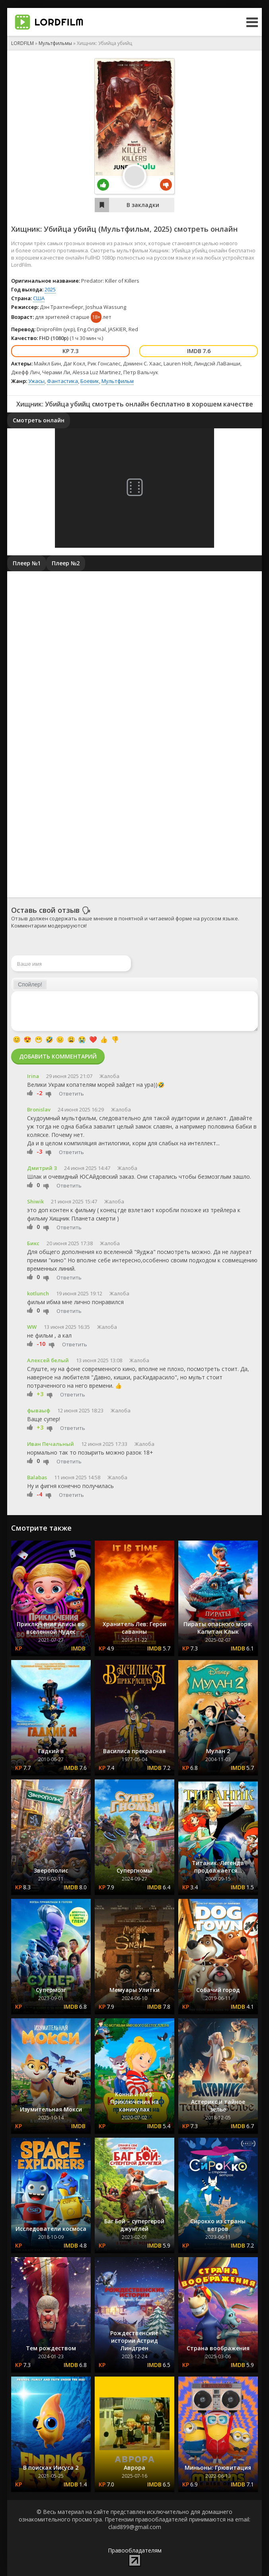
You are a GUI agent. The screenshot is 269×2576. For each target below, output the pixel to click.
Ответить (71, 1093)
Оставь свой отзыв (45, 910)
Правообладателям (135, 2550)
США (39, 298)
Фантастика (62, 381)
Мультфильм (117, 381)
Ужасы (36, 381)
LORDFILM (22, 43)
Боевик (89, 381)
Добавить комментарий (58, 1056)
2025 (162, 229)
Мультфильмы (55, 43)
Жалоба (109, 1076)
